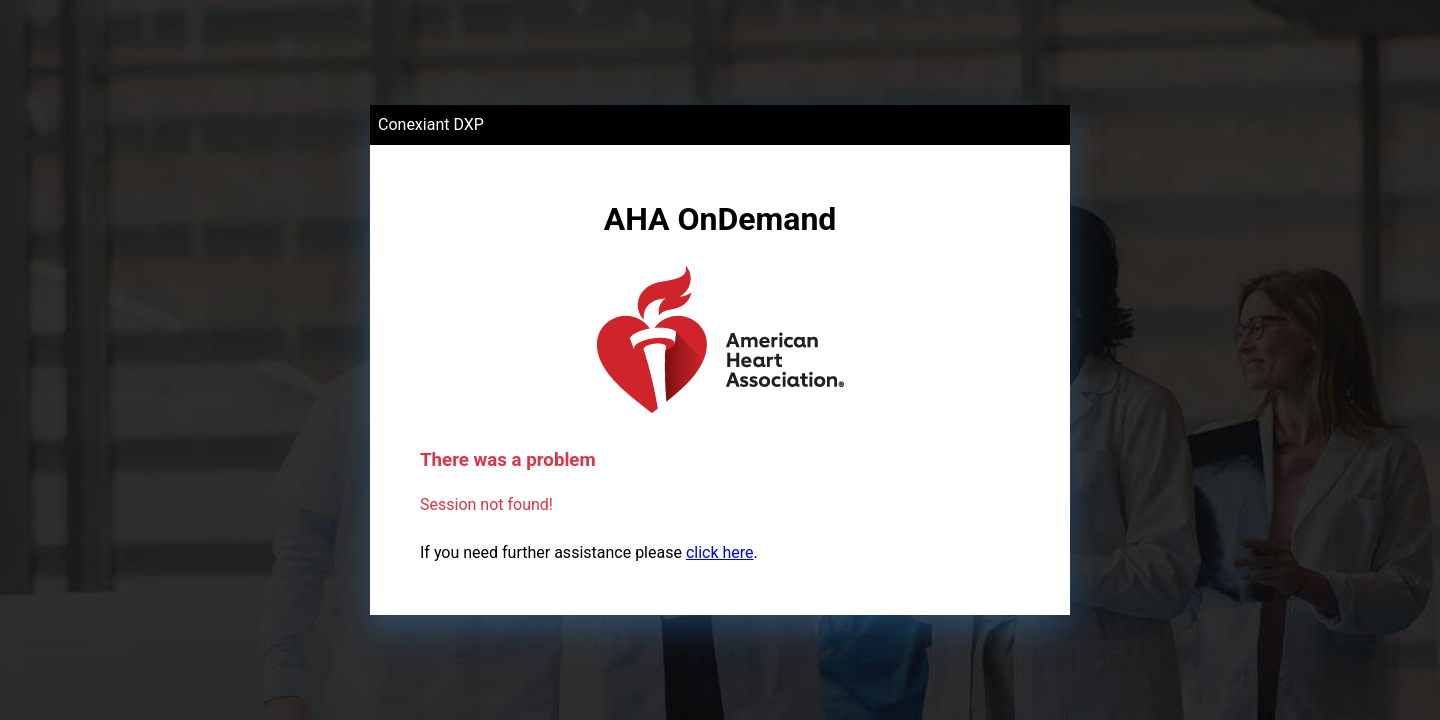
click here (720, 552)
